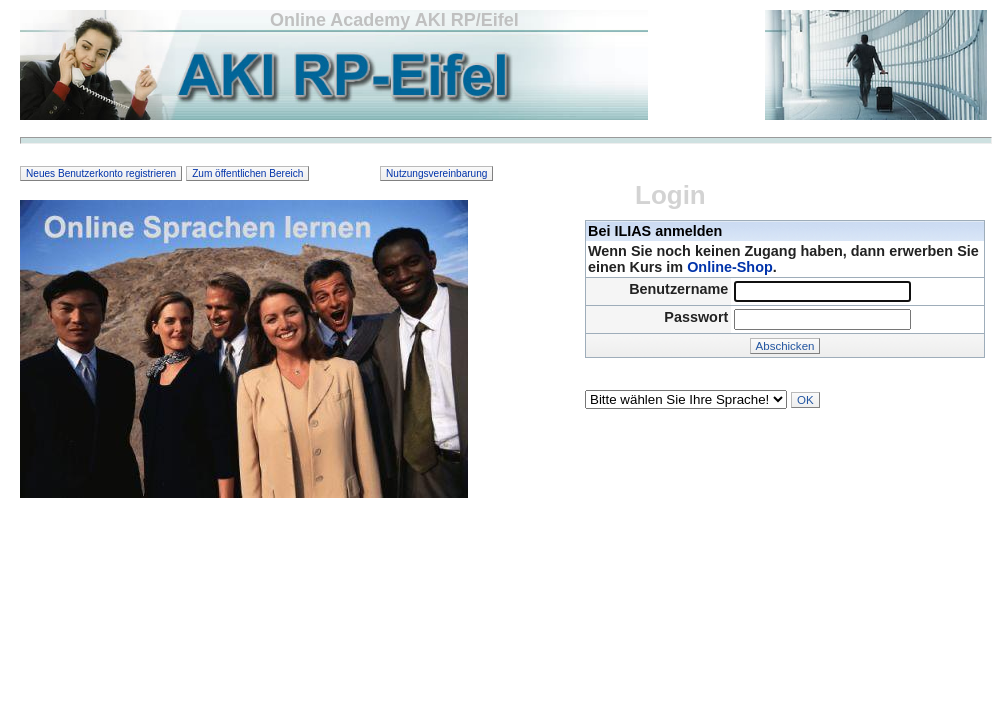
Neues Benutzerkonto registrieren (101, 173)
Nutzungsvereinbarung (436, 173)
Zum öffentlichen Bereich (247, 173)
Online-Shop (730, 267)
